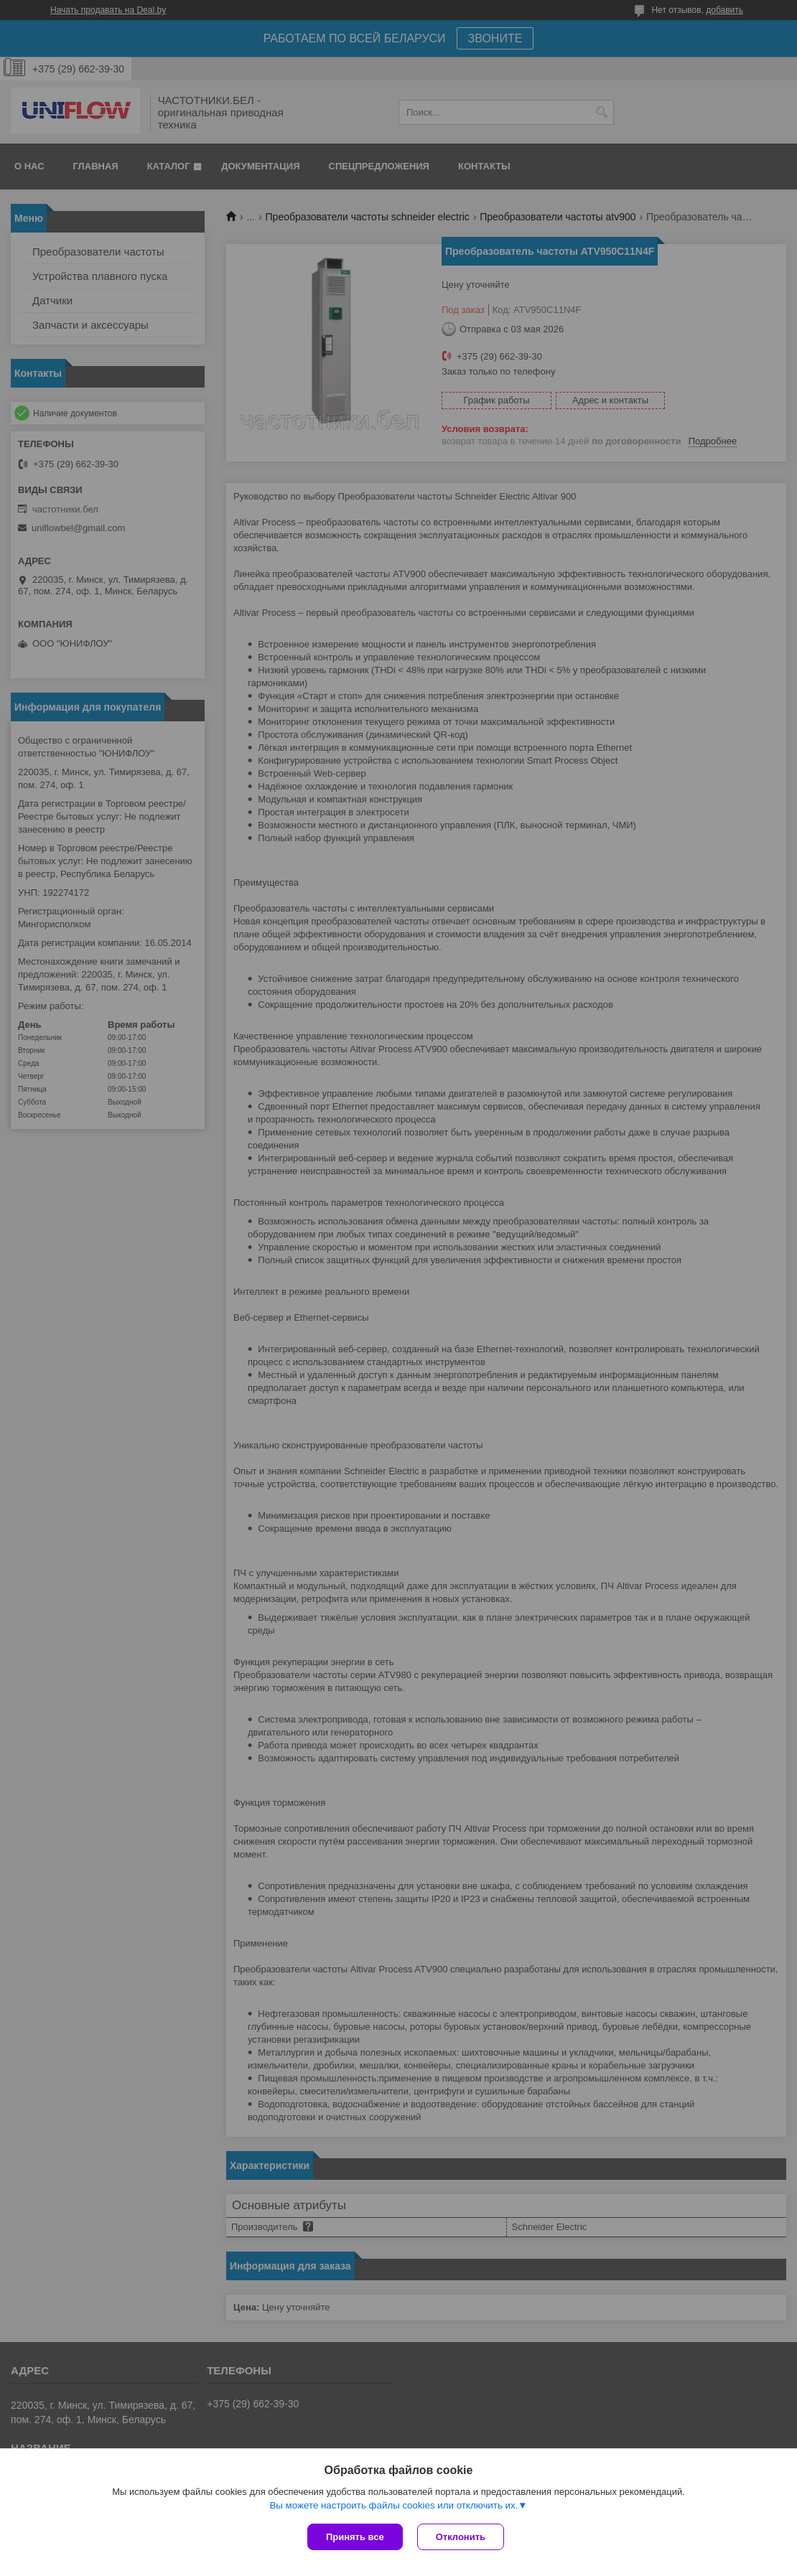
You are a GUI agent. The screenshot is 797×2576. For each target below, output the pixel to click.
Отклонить (460, 2536)
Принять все (355, 2536)
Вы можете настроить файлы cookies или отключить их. (393, 2505)
